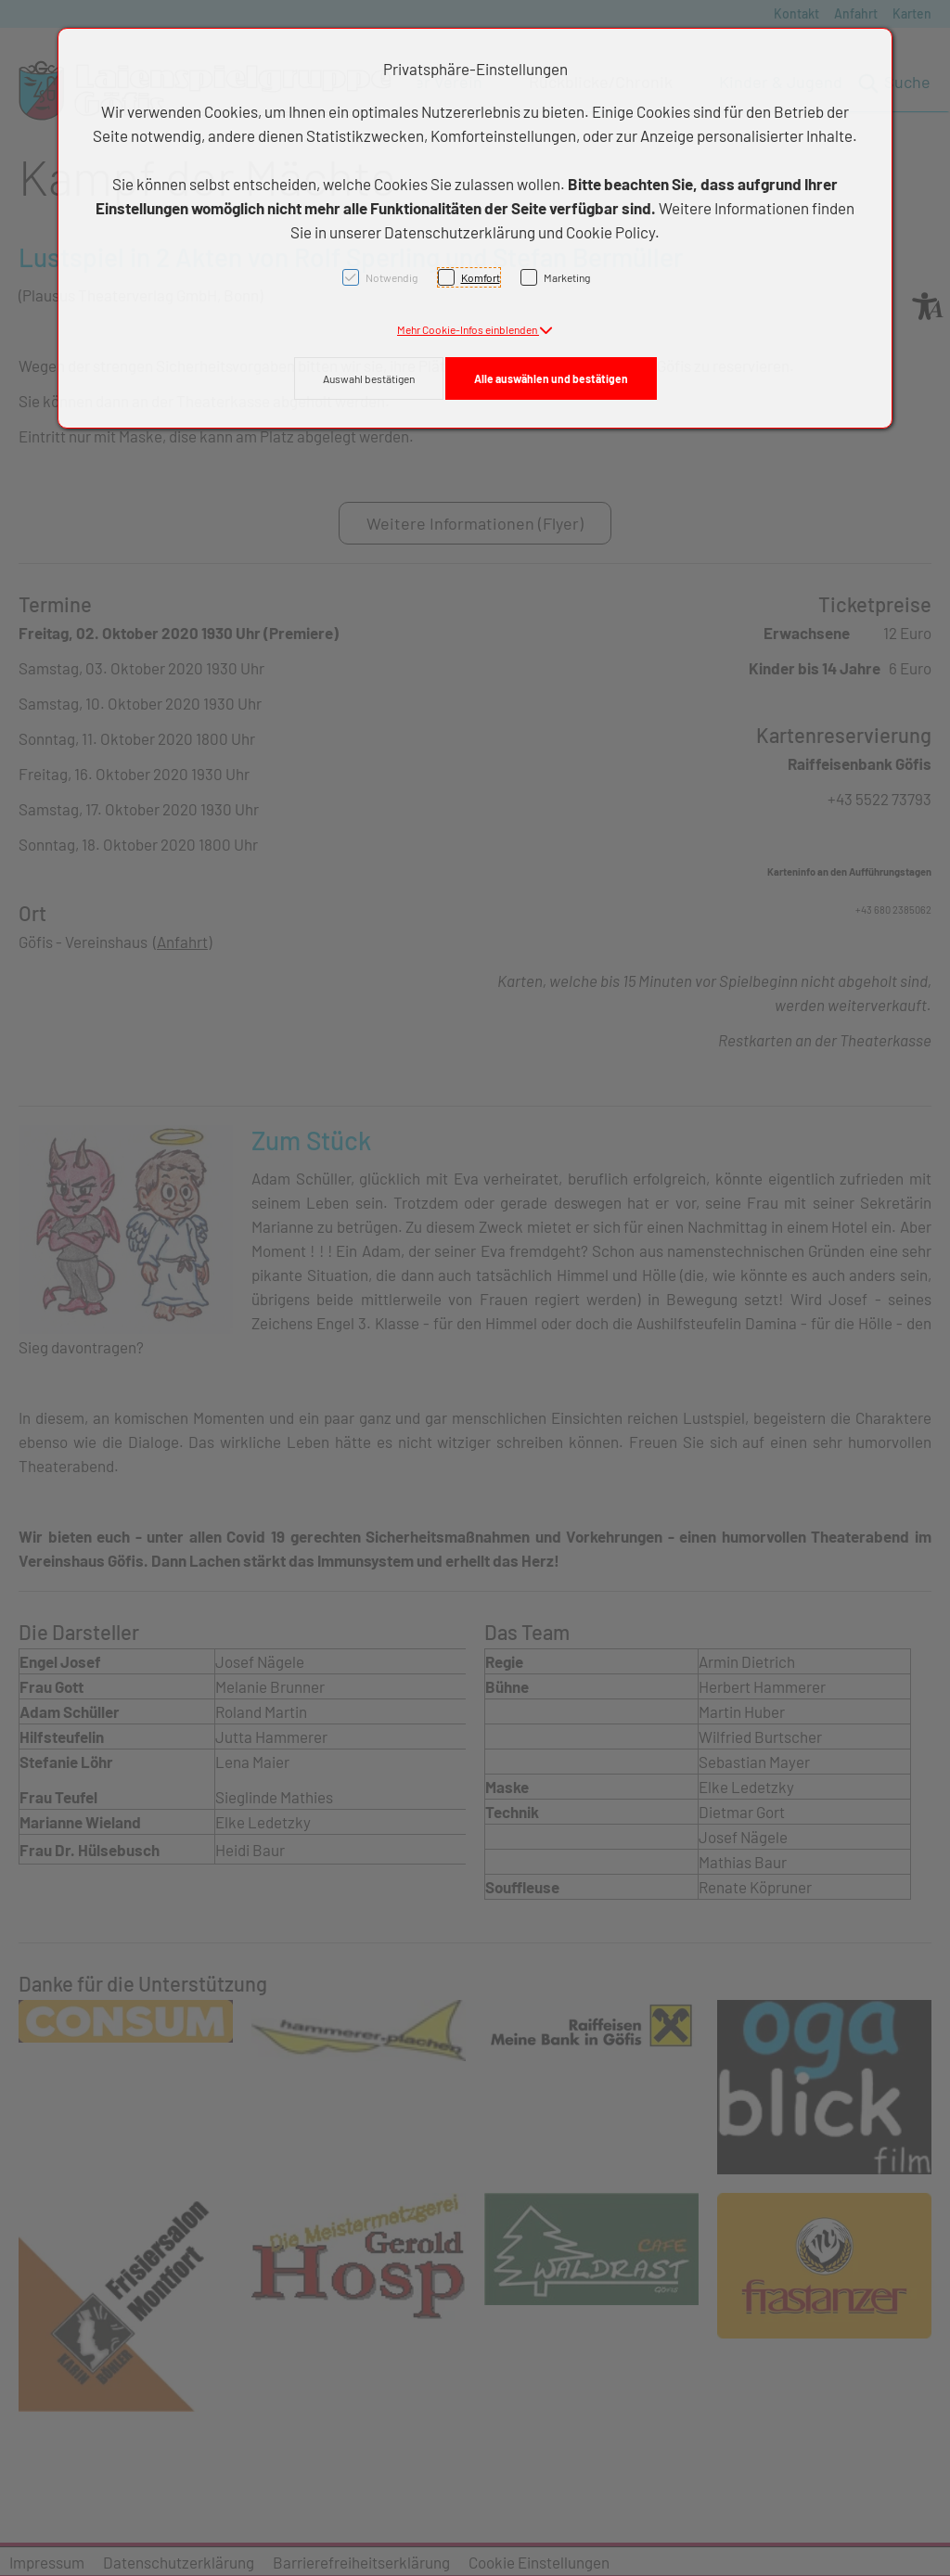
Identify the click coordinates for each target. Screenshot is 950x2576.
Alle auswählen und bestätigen (551, 378)
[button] (475, 329)
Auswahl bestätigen (369, 378)
